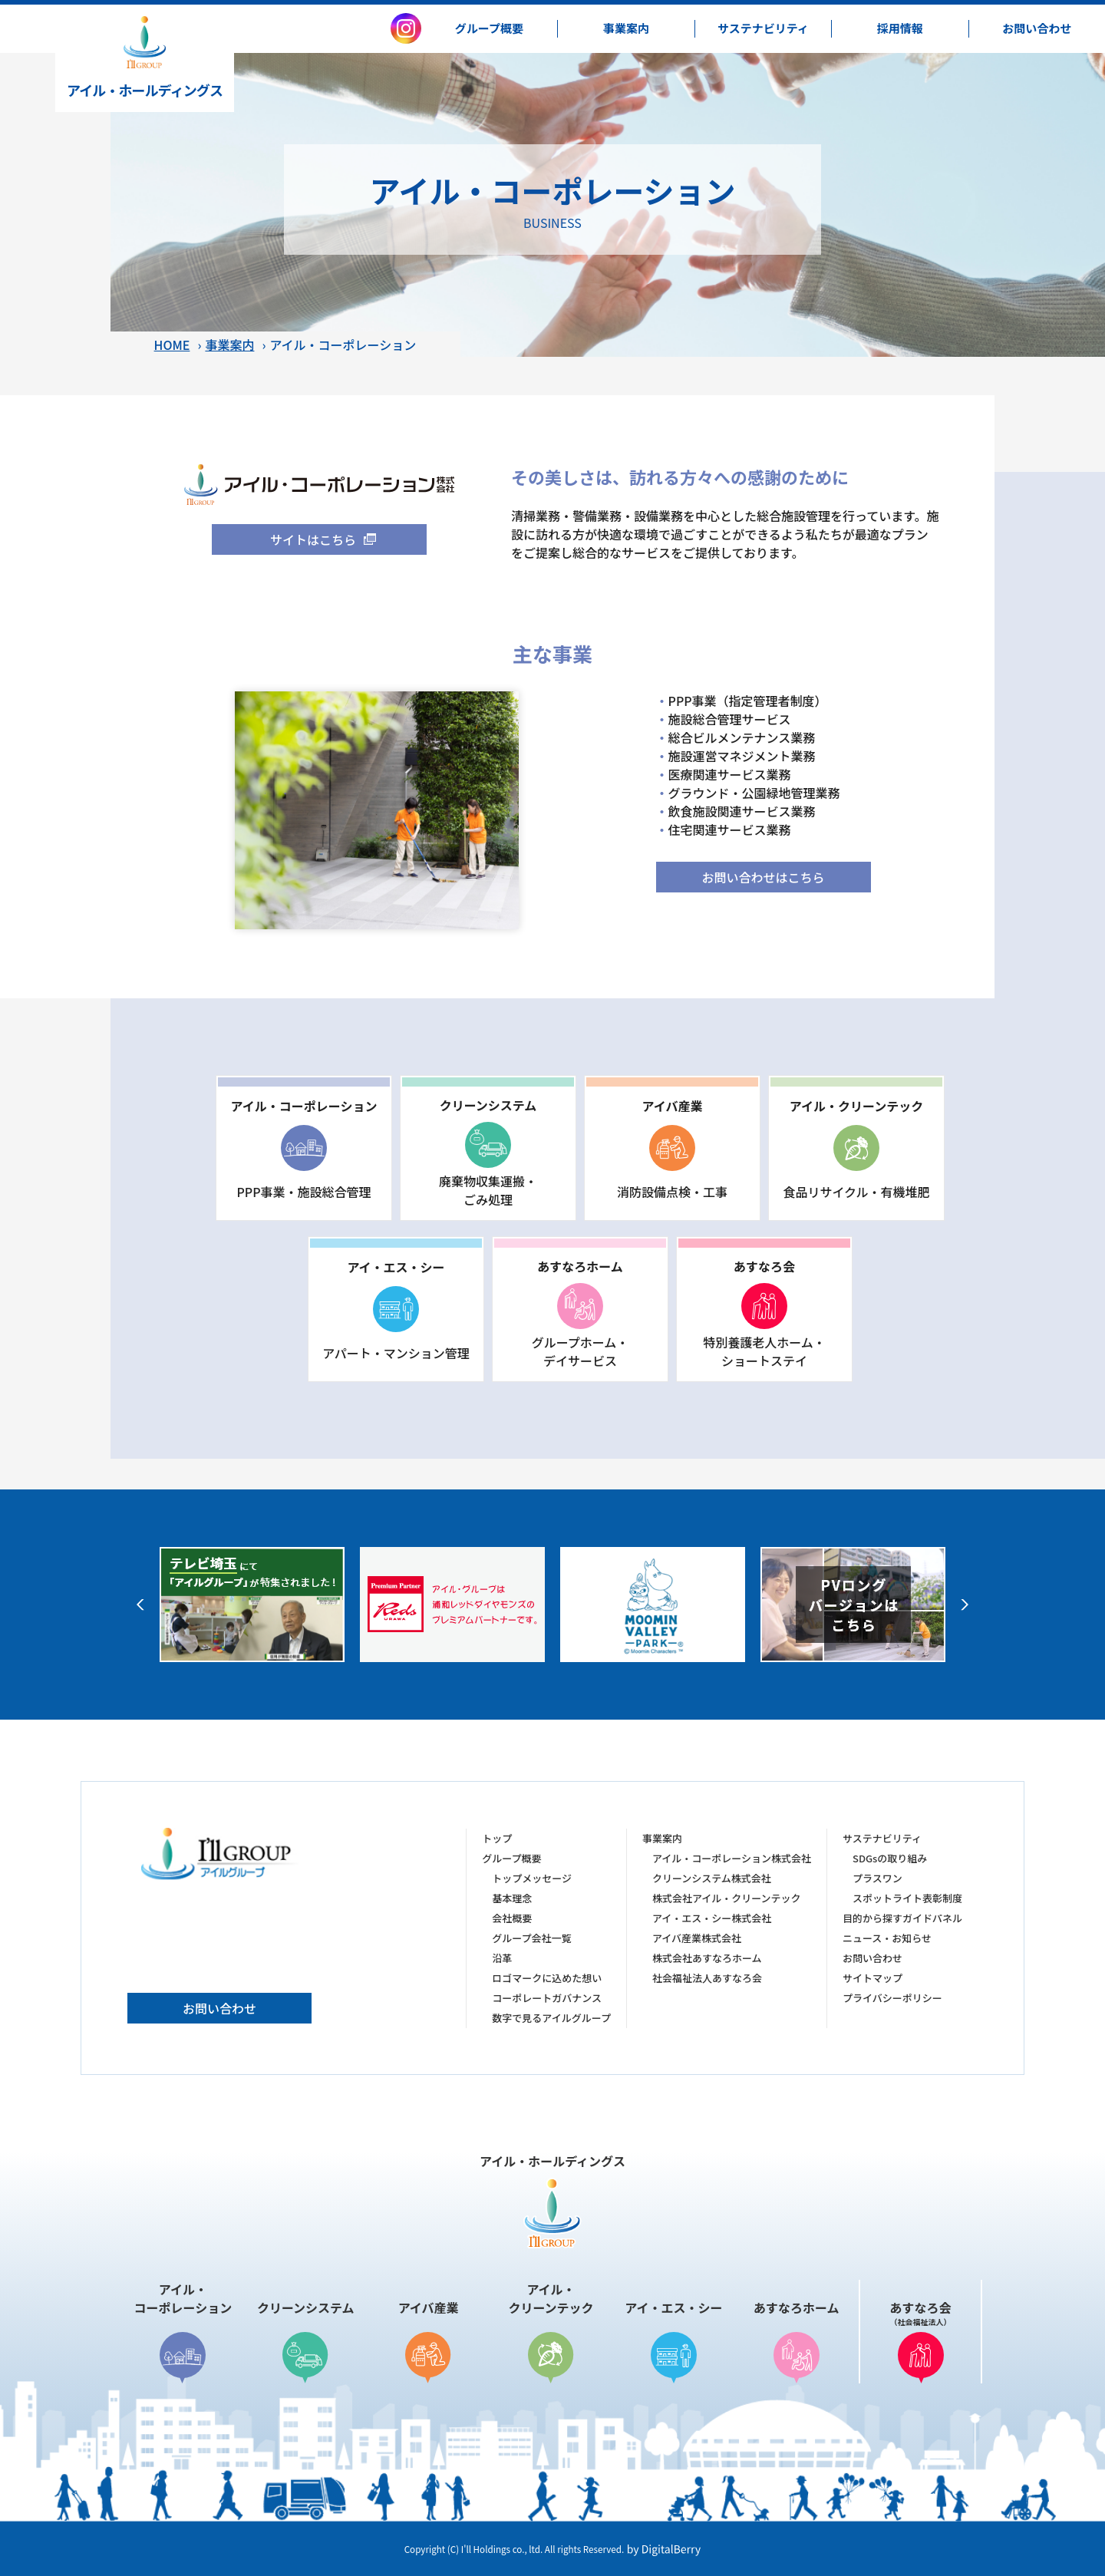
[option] (252, 1604)
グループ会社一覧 (531, 1938)
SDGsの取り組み (890, 1858)
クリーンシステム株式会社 (711, 1878)
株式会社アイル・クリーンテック (726, 1898)
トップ (497, 1838)
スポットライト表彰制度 (907, 1898)
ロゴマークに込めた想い (547, 1978)
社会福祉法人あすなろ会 (707, 1978)
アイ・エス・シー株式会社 (711, 1918)
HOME (172, 344)
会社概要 (512, 1918)
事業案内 (626, 28)
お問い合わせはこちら (762, 877)
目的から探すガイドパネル (902, 1918)
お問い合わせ (219, 2008)
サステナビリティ (763, 28)
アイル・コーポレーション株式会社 (731, 1858)
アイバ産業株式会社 (696, 1938)
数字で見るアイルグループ (551, 2017)
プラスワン (877, 1878)
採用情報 (900, 28)
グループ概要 (489, 28)
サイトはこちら (313, 539)
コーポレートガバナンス (547, 1998)
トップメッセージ (532, 1878)
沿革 (502, 1958)
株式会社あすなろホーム (707, 1958)
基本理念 (512, 1898)
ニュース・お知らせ (887, 1938)
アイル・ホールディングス (145, 58)
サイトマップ (872, 1978)
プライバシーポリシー (892, 1998)
